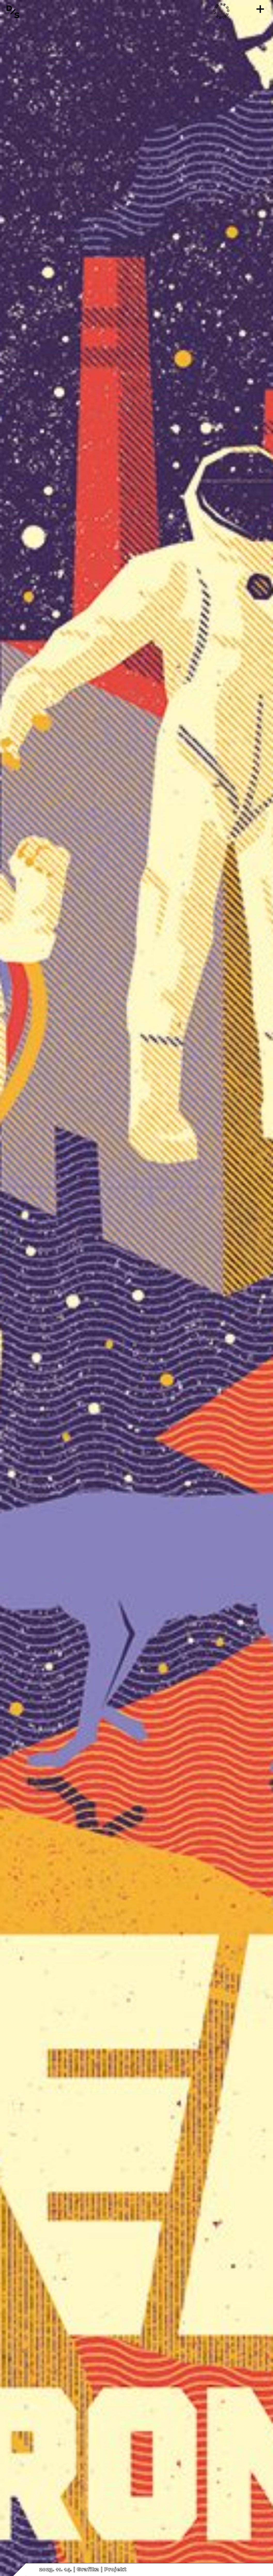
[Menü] (260, 9)
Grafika (88, 2569)
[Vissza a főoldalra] (12, 11)
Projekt (115, 2569)
